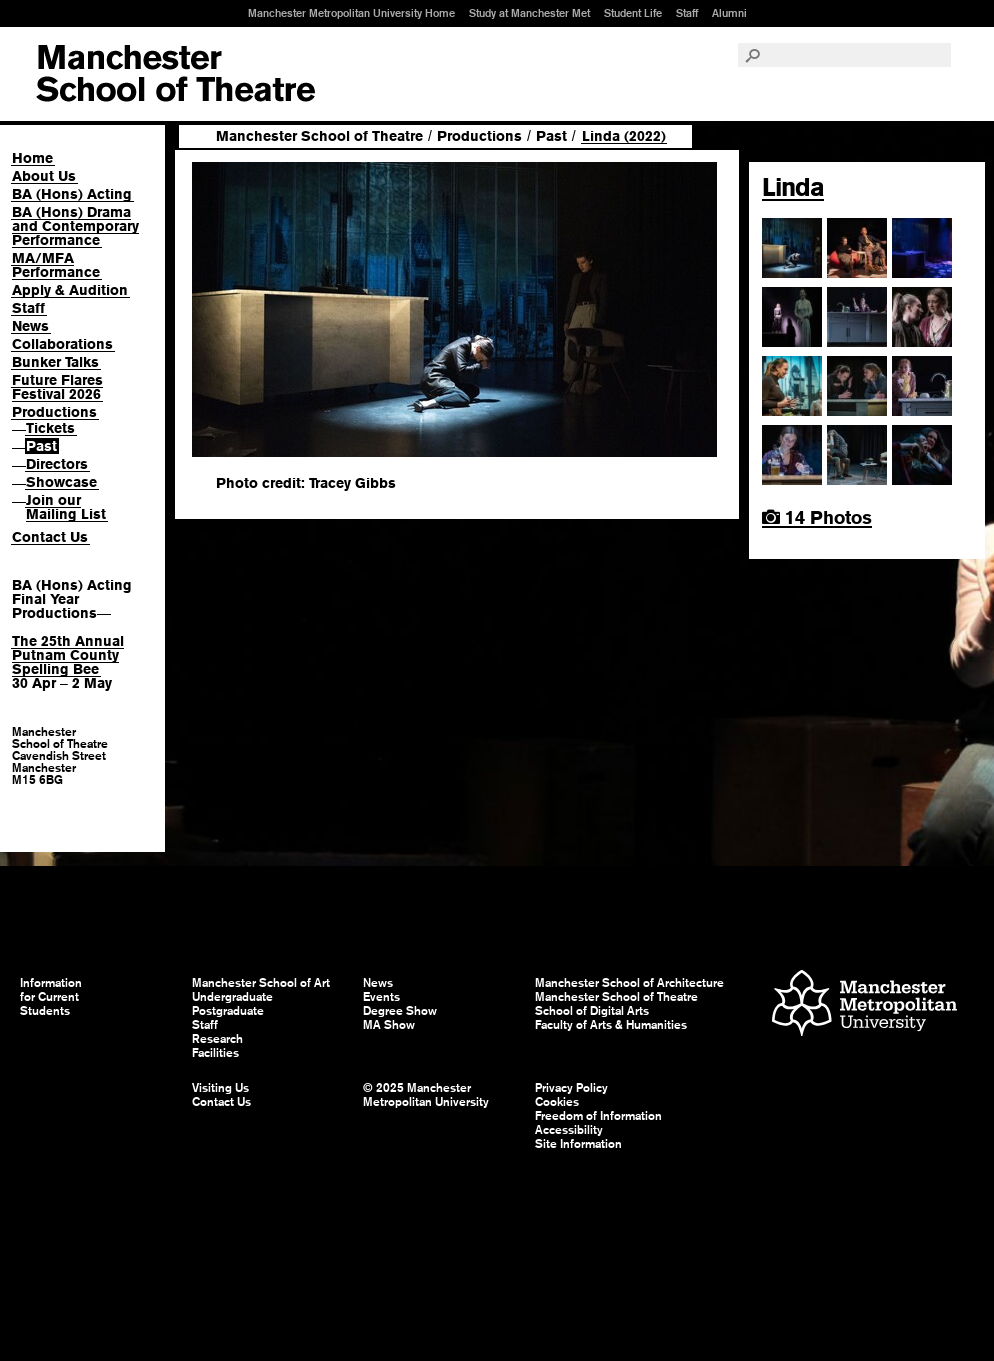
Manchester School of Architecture (629, 983)
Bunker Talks (55, 362)
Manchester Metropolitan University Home (351, 13)
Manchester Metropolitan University (864, 1005)
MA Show (389, 1025)
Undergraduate (232, 997)
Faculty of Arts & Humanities (611, 1025)
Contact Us (50, 537)
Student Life (633, 13)
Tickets (50, 428)
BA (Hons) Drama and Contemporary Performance (75, 226)
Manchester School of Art (175, 74)
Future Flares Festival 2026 (57, 387)
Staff (687, 13)
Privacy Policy (571, 1088)
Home (32, 158)
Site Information (578, 1144)
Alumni (729, 13)
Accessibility (569, 1130)
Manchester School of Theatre (319, 136)
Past (41, 446)
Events (381, 997)
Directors (57, 464)
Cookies (557, 1102)
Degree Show (400, 1011)
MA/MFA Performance (56, 265)
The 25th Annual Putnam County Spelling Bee (68, 655)
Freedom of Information (598, 1116)
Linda (793, 187)
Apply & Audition (70, 290)
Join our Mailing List (66, 507)
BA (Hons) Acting (72, 194)
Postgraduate (228, 1011)
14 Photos (817, 517)
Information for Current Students (51, 997)
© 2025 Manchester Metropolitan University (426, 1095)
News (30, 326)
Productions (54, 412)
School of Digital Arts (592, 1011)
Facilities (215, 1053)
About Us (44, 176)
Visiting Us (220, 1088)
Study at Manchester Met (529, 13)
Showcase (61, 482)
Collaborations (62, 344)
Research (217, 1039)
